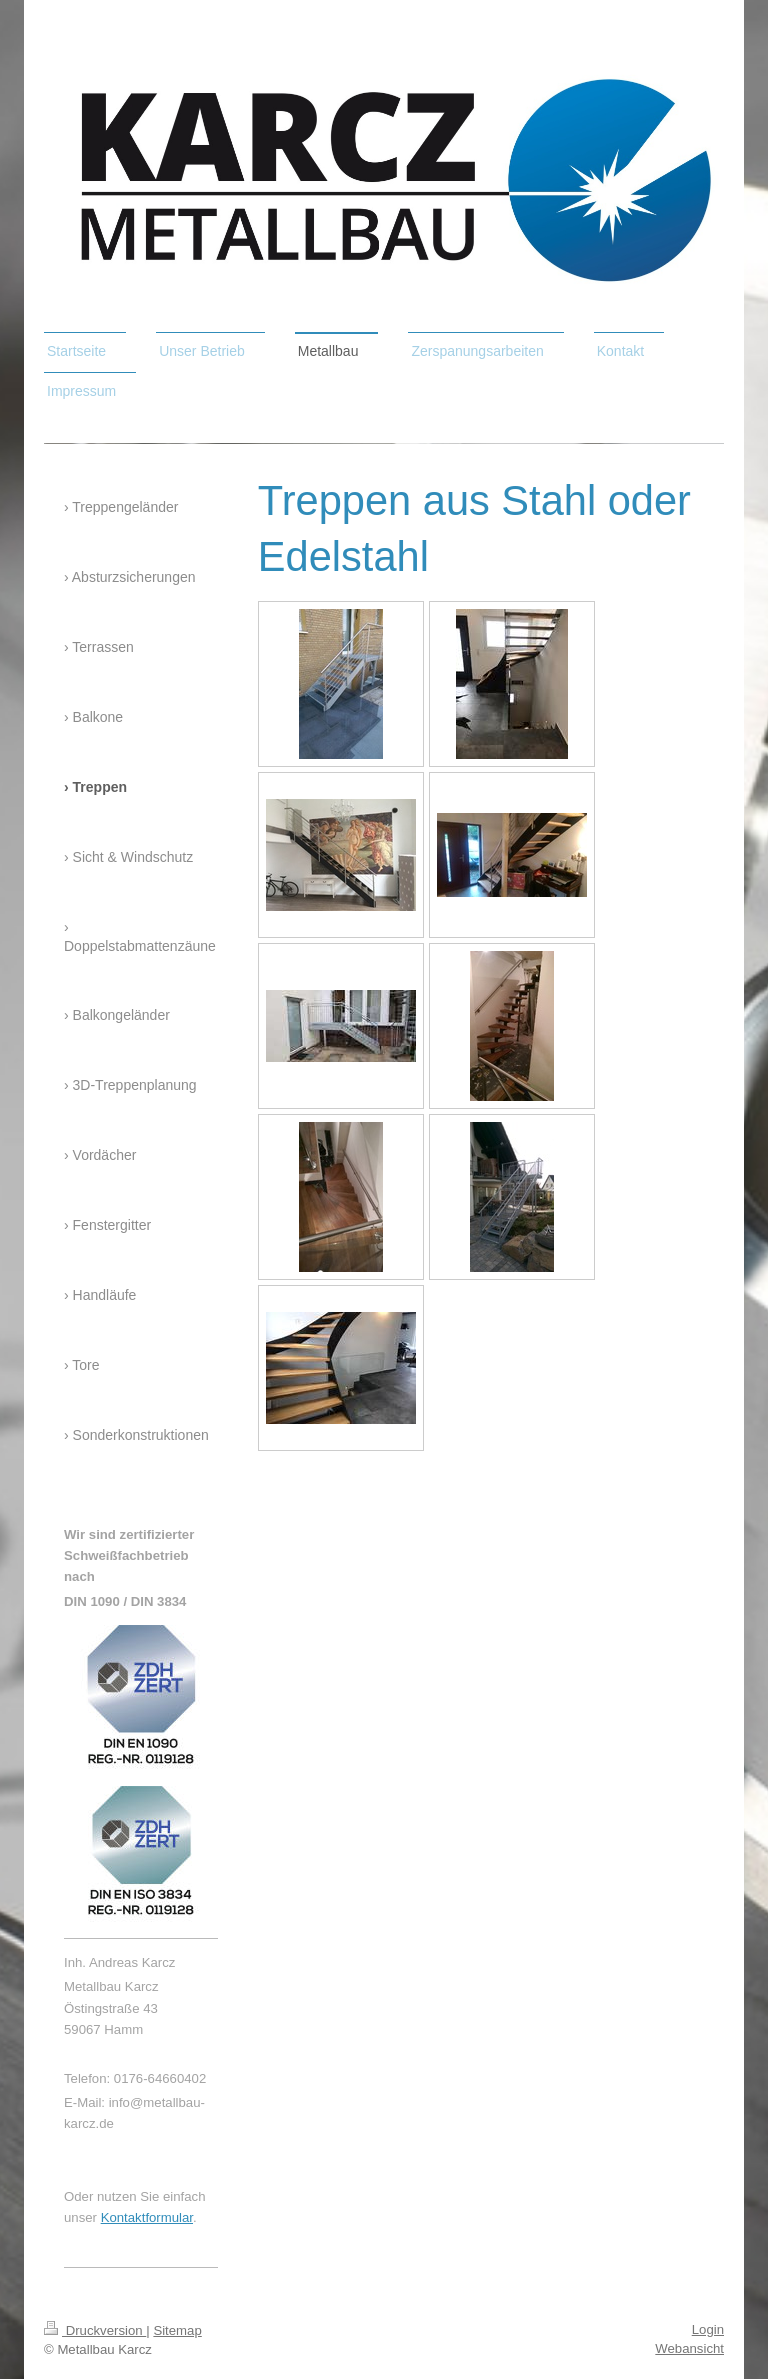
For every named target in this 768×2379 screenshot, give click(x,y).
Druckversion (95, 2330)
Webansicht (689, 2348)
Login (708, 2329)
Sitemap (177, 2330)
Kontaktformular (147, 2217)
